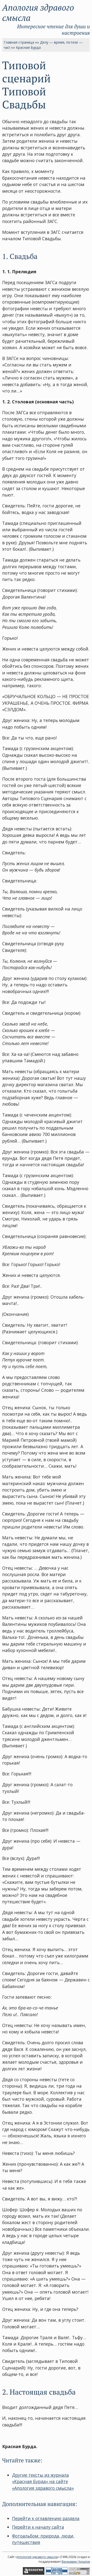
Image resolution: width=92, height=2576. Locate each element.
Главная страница (19, 42)
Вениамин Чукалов (76, 2561)
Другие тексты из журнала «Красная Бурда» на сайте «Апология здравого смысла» (43, 2481)
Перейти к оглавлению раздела (45, 2518)
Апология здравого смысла (38, 12)
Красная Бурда (28, 47)
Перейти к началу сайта (38, 2527)
